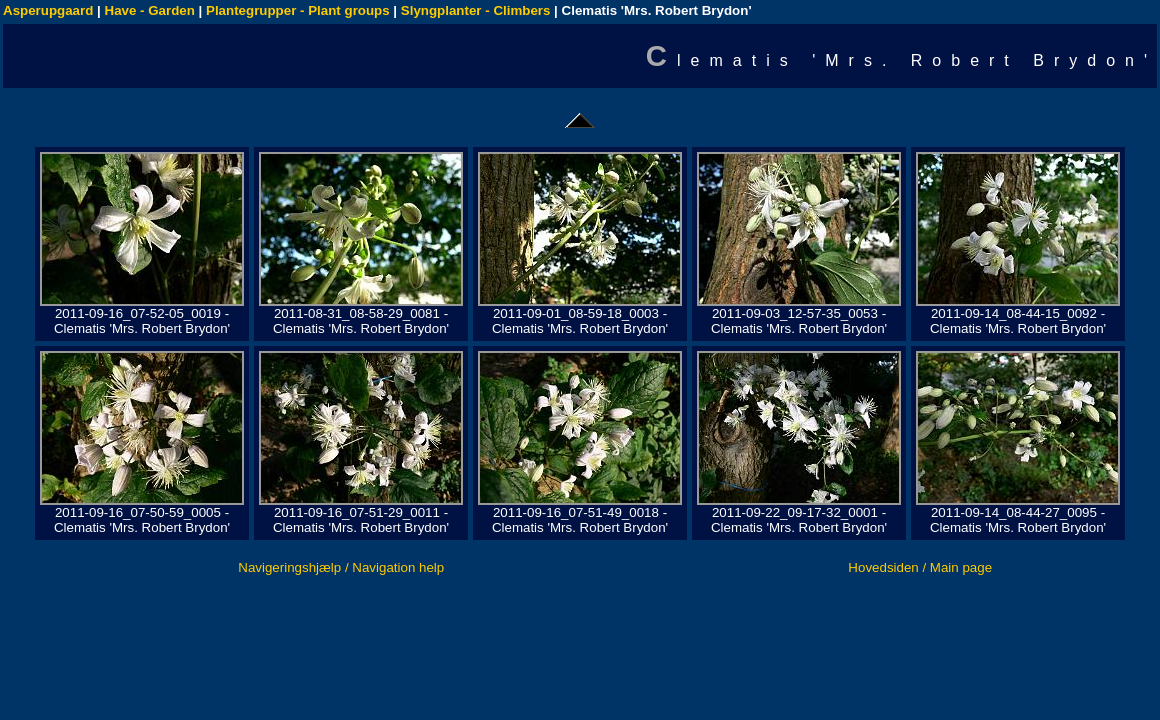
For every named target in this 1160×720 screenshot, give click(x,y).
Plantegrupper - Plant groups (298, 10)
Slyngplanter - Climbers (476, 10)
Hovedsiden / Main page (920, 567)
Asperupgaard (48, 10)
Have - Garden (150, 10)
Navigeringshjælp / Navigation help (341, 567)
